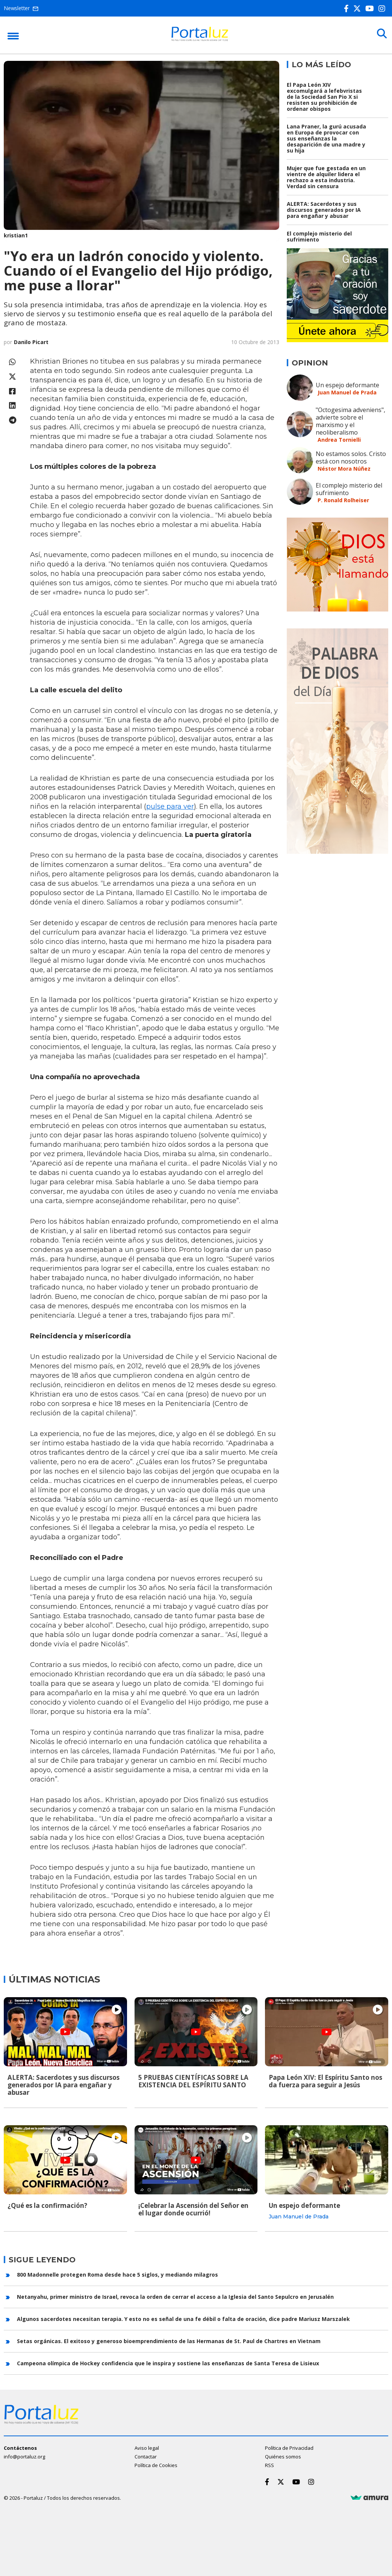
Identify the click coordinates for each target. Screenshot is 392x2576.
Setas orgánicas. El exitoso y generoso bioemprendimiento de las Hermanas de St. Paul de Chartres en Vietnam (169, 2339)
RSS (269, 2464)
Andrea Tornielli (339, 439)
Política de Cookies (156, 2464)
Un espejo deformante (347, 385)
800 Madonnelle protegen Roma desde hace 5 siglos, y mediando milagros (117, 2273)
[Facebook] (348, 8)
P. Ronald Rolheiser (343, 500)
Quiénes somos (283, 2455)
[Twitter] (358, 8)
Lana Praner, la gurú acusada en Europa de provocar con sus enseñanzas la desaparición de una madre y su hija (326, 138)
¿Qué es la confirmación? (47, 2204)
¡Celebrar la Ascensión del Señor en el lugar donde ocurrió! (193, 2208)
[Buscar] (380, 34)
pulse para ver (170, 806)
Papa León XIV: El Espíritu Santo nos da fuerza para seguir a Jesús (325, 2081)
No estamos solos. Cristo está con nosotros (351, 457)
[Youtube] (371, 8)
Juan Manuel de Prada (347, 392)
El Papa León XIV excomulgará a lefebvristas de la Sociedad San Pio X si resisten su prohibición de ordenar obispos (324, 96)
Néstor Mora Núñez (344, 468)
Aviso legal (147, 2446)
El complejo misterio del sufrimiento (319, 236)
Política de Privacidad (289, 2446)
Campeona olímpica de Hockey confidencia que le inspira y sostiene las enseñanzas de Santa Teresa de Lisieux (168, 2362)
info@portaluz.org (24, 2455)
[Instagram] (383, 8)
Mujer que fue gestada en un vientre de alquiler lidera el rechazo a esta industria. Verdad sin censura (326, 177)
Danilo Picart (31, 342)
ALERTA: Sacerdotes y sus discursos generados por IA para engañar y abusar (324, 209)
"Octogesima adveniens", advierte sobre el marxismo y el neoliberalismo (350, 421)
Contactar (146, 2455)
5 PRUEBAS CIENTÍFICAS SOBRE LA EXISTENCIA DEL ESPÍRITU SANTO (193, 2081)
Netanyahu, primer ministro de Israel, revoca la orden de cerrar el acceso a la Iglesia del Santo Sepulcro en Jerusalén (175, 2295)
